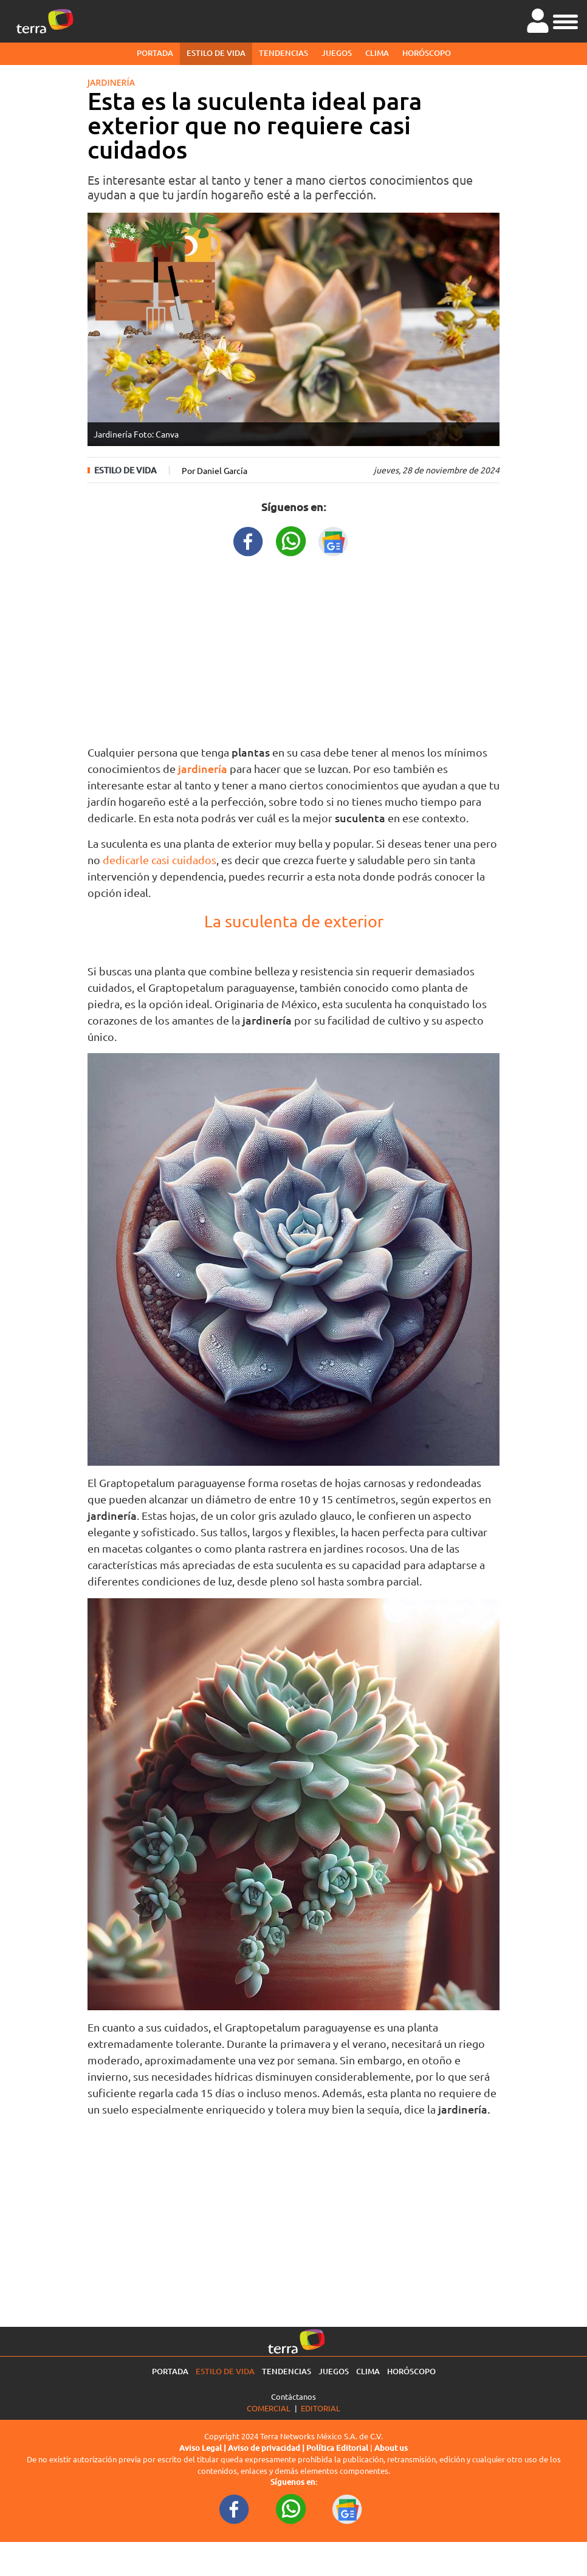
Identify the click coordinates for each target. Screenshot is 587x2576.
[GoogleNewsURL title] (333, 540)
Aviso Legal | (203, 2447)
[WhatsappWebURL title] (291, 540)
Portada (155, 52)
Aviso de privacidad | (267, 2447)
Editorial (320, 2408)
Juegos (336, 52)
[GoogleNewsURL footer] (347, 2508)
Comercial (268, 2408)
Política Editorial (337, 2447)
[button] (565, 20)
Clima (377, 52)
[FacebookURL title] (248, 540)
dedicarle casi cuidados (159, 859)
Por (214, 470)
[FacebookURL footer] (234, 2508)
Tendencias (283, 52)
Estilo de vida (216, 52)
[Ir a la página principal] (45, 21)
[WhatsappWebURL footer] (291, 2508)
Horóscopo (426, 52)
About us (391, 2447)
